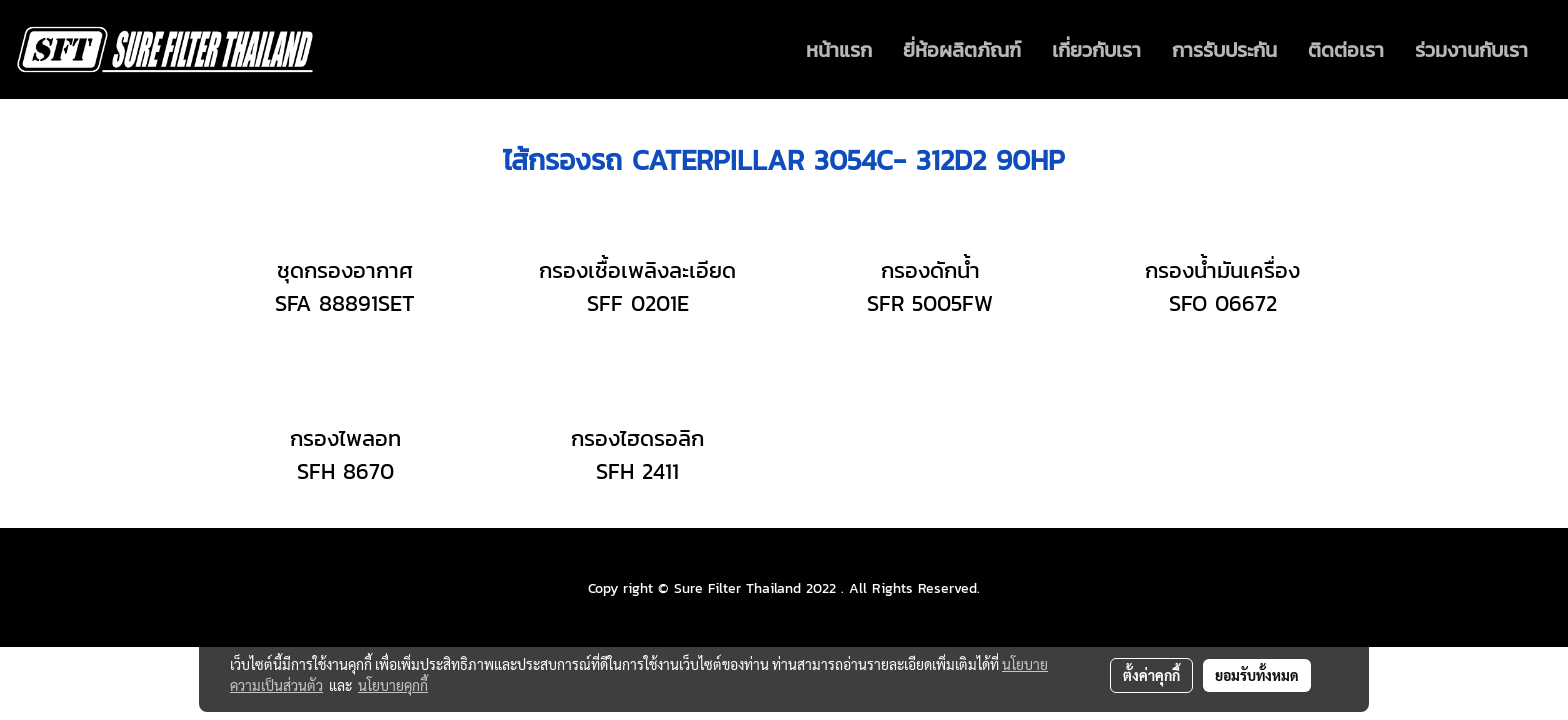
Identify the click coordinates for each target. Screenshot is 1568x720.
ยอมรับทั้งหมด (1257, 675)
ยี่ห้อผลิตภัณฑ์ (962, 50)
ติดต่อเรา (1346, 50)
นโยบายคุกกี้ (393, 685)
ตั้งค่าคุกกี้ (1151, 675)
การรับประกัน (1224, 50)
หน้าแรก (839, 50)
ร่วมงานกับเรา (1471, 50)
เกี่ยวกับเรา (1096, 50)
